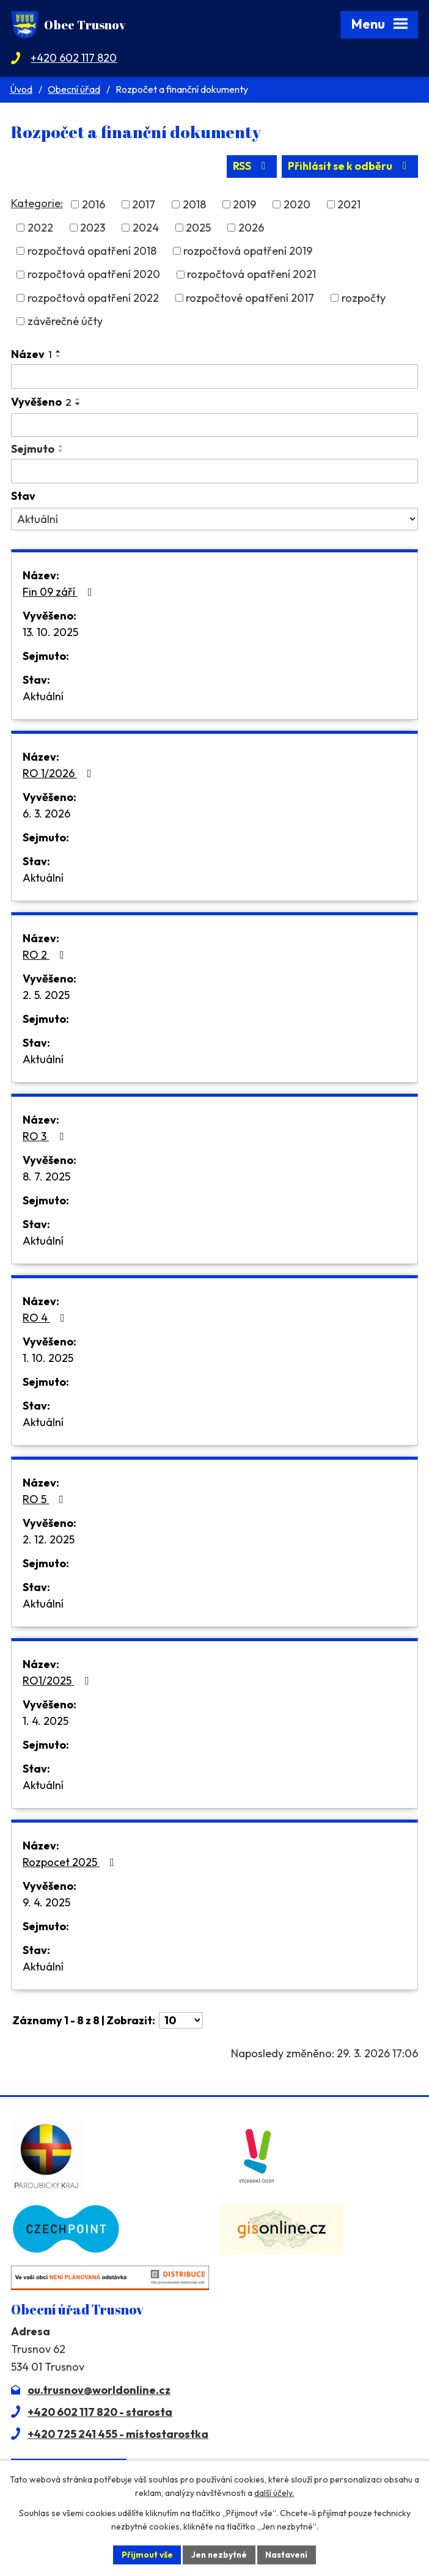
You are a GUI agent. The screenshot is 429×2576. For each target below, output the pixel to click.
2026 (251, 228)
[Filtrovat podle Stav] (214, 518)
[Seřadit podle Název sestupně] (58, 356)
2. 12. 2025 (49, 1539)
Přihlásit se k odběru (348, 166)
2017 (143, 204)
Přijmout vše (145, 2554)
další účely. (274, 2492)
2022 (40, 228)
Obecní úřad (74, 89)
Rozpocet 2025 (71, 1862)
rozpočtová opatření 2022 (93, 298)
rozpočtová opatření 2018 (92, 251)
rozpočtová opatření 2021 (251, 274)
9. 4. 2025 (46, 1902)
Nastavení (288, 2554)
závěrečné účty (65, 321)
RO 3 (45, 1136)
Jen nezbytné (219, 2554)
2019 (244, 204)
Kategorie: (37, 203)
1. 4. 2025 (45, 1721)
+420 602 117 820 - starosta (100, 2411)
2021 (349, 204)
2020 (297, 204)
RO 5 (45, 1499)
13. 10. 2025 (50, 632)
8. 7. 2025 (46, 1176)
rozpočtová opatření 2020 (94, 274)
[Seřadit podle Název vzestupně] (58, 351)
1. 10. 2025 (48, 1358)
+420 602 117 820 (74, 58)
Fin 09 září (60, 592)
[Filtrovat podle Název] (214, 376)
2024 (146, 228)
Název (31, 354)
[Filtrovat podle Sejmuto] (214, 471)
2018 (194, 204)
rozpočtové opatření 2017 (250, 298)
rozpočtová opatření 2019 (247, 251)
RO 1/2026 (60, 773)
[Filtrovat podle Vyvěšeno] (214, 424)
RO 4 (46, 1318)
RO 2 (46, 955)
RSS (248, 166)
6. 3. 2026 (46, 814)
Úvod (21, 89)
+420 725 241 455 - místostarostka (118, 2433)
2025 (198, 228)
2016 (93, 204)
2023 (92, 228)
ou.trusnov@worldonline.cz (99, 2389)
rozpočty (364, 298)
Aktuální (43, 696)
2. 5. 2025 (46, 995)
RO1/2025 (58, 1681)
